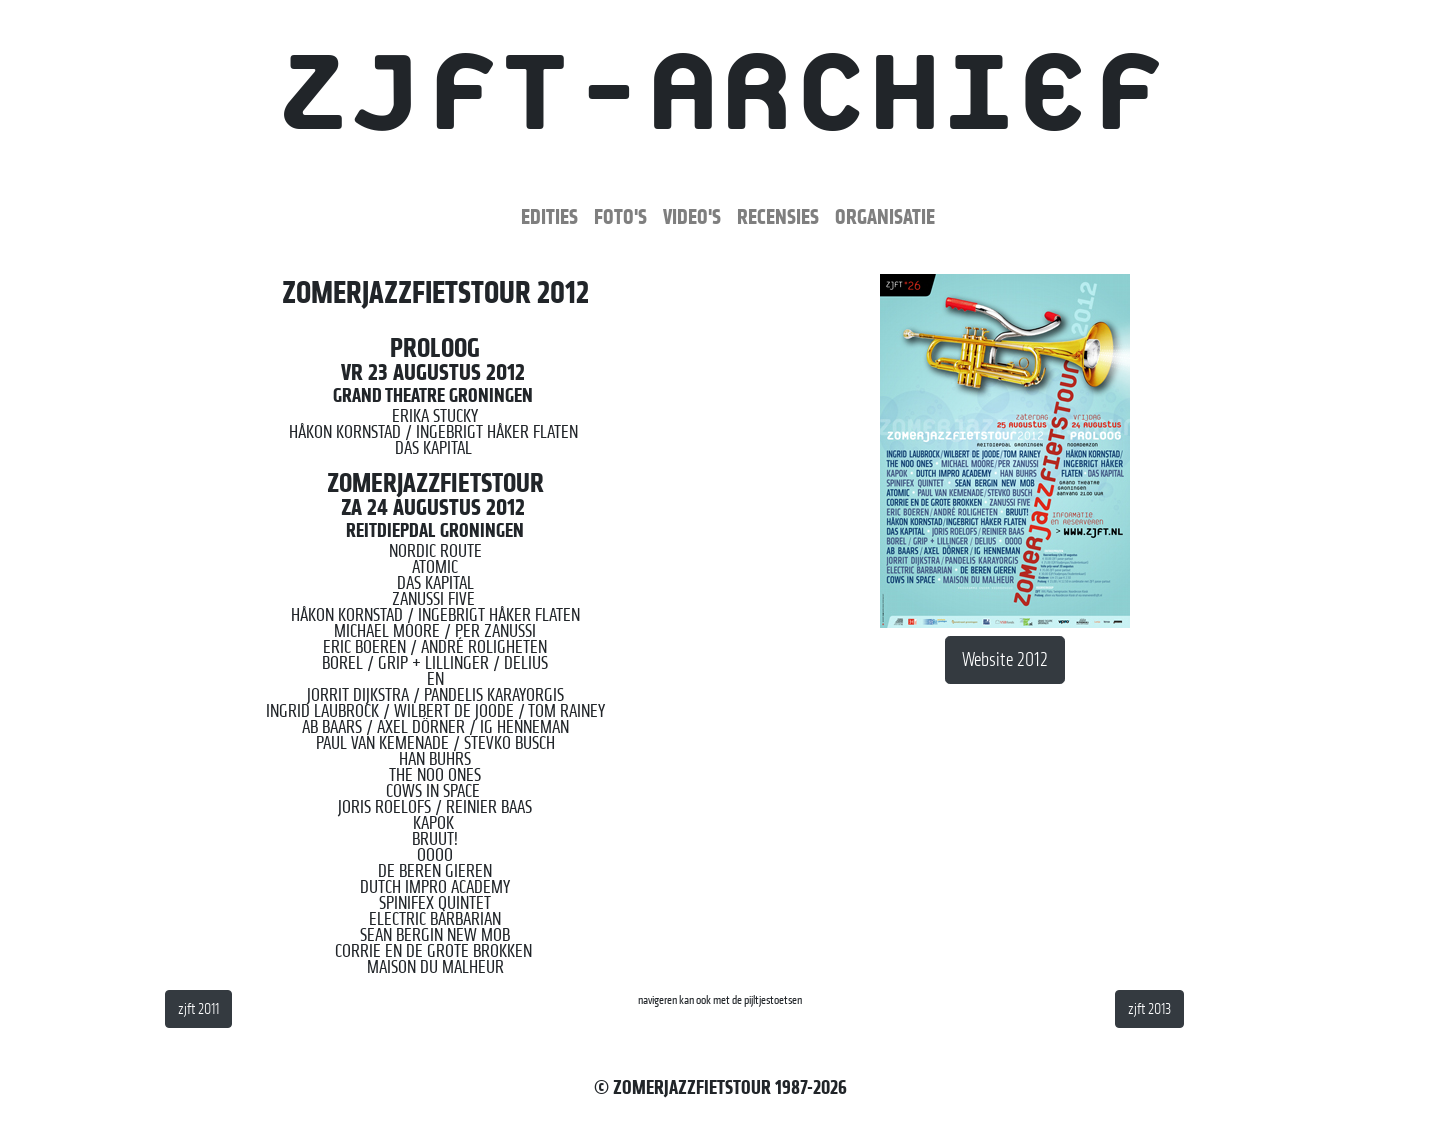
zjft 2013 (1149, 1009)
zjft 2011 (198, 1009)
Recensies (778, 216)
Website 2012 (1005, 659)
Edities (549, 216)
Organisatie (885, 216)
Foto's (620, 216)
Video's (692, 216)
